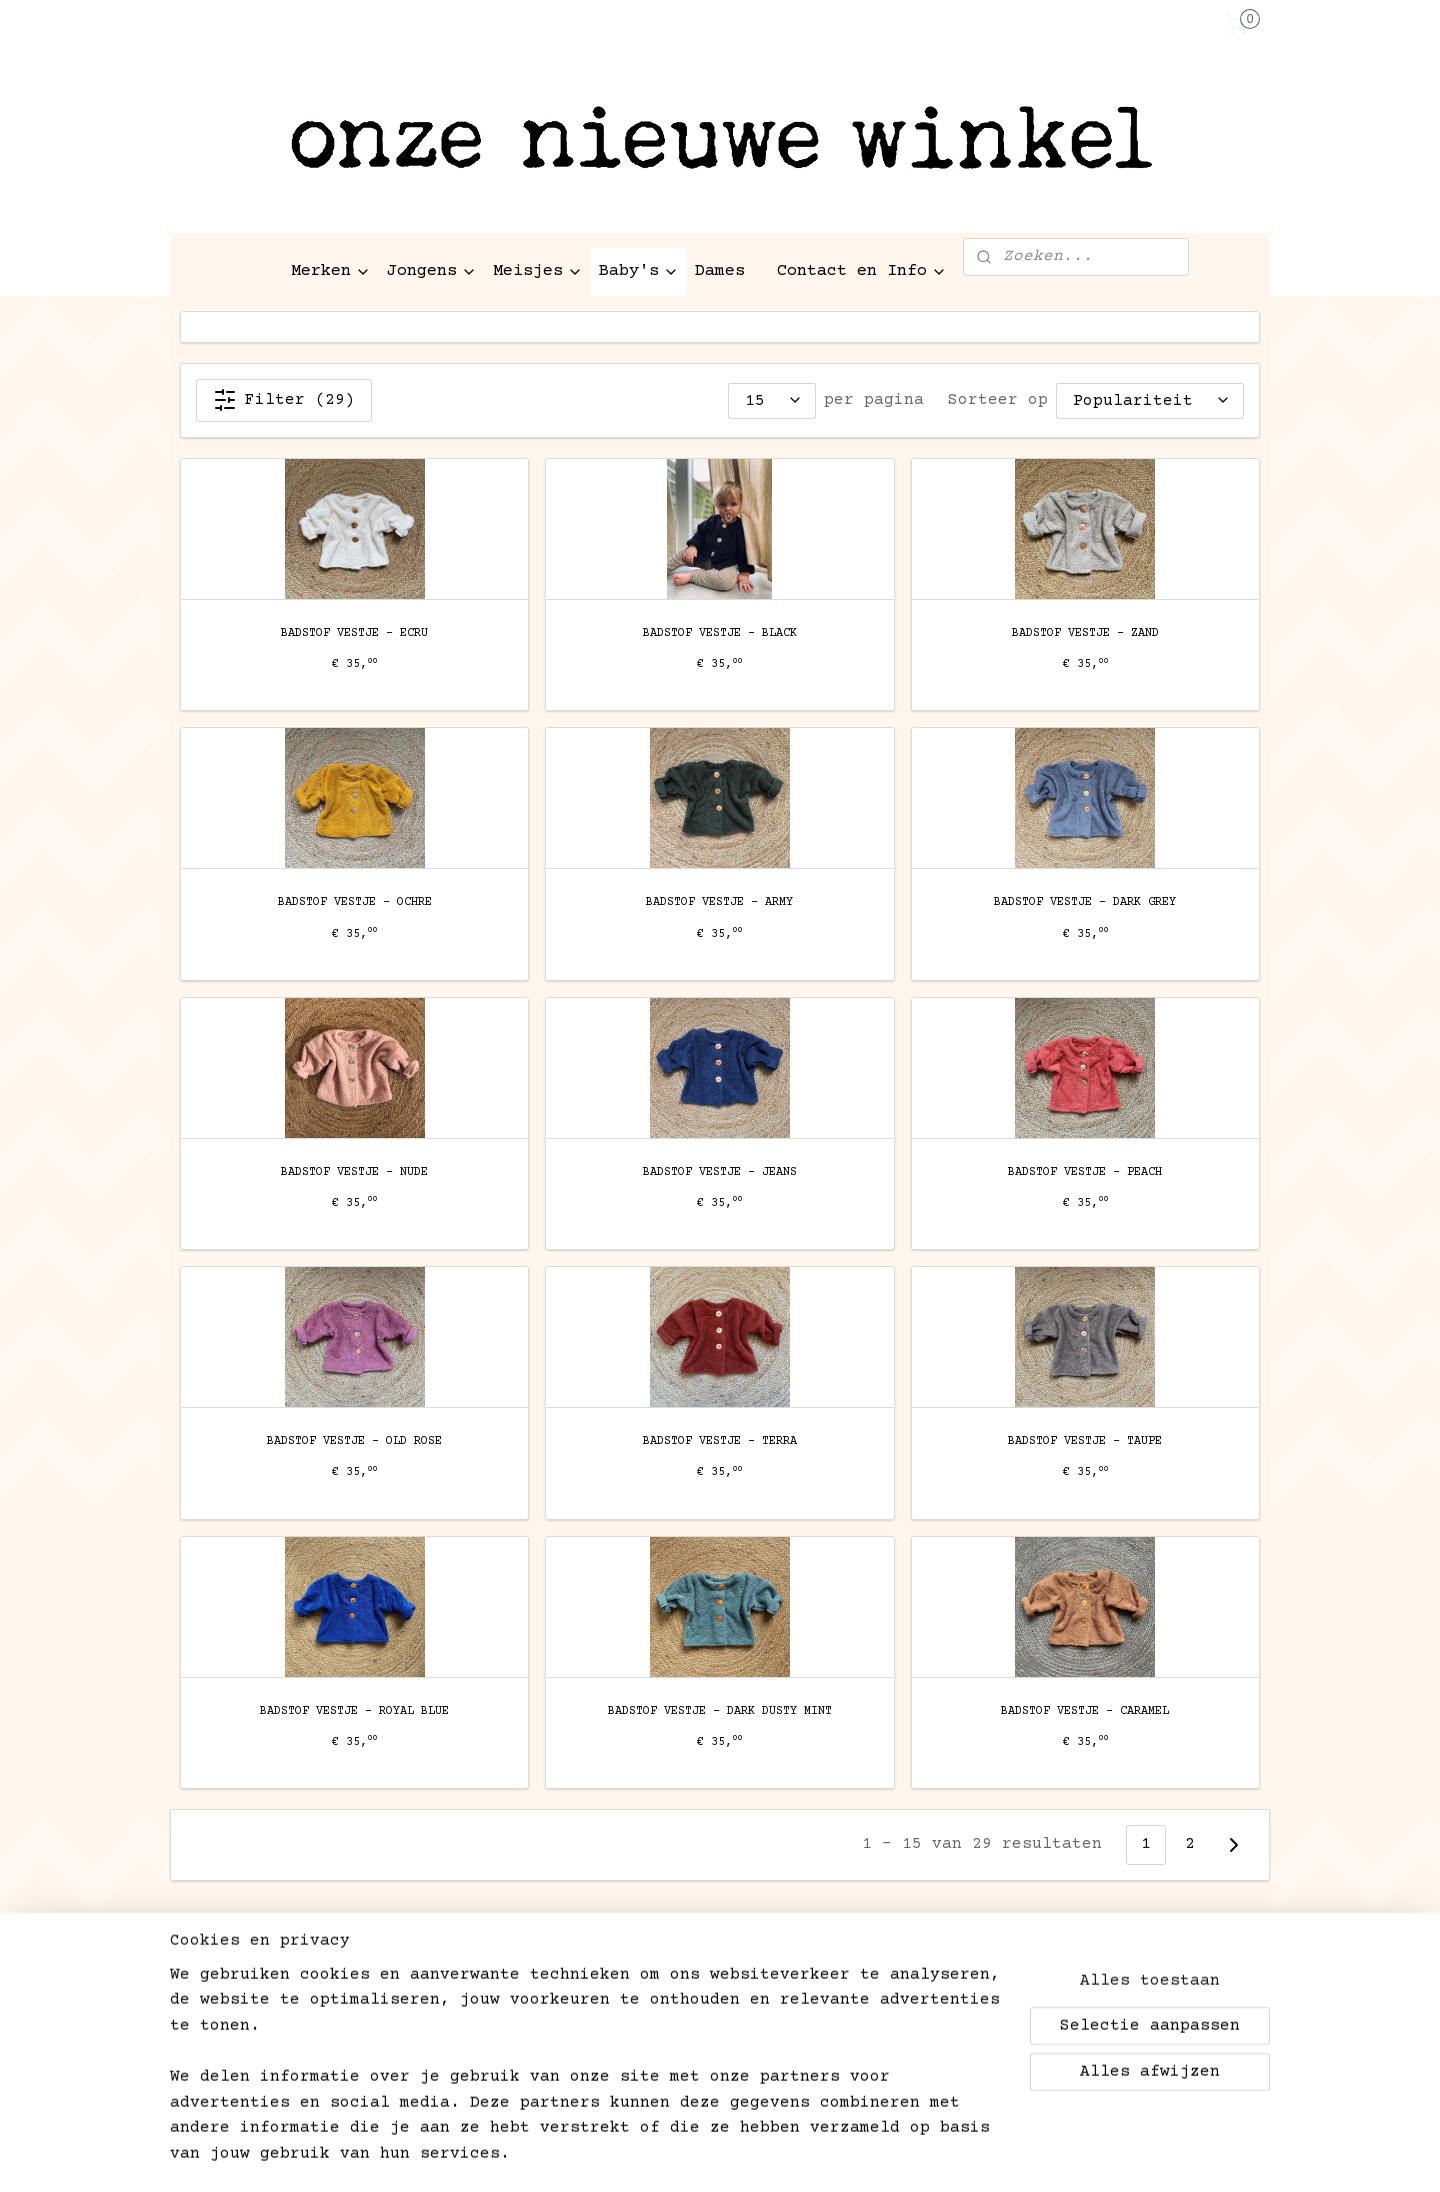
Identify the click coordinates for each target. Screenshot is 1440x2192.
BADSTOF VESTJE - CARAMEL (1085, 1711)
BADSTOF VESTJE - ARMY (719, 902)
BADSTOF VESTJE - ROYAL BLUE (354, 1711)
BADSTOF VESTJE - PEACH (1085, 1172)
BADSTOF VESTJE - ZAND (1085, 633)
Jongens (432, 271)
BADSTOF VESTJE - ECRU (354, 633)
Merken (331, 271)
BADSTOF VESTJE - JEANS (720, 1172)
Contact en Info (862, 271)
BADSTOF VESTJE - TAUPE (1085, 1441)
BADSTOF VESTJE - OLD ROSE (354, 1441)
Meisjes (538, 271)
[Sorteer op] (1150, 401)
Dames (720, 271)
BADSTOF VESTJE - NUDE (354, 1172)
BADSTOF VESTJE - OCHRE (355, 902)
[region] (588, 2077)
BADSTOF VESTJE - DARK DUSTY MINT (720, 1711)
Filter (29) (284, 400)
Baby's (639, 271)
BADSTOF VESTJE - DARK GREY (1085, 902)
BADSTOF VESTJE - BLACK (720, 633)
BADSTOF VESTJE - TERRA (720, 1441)
